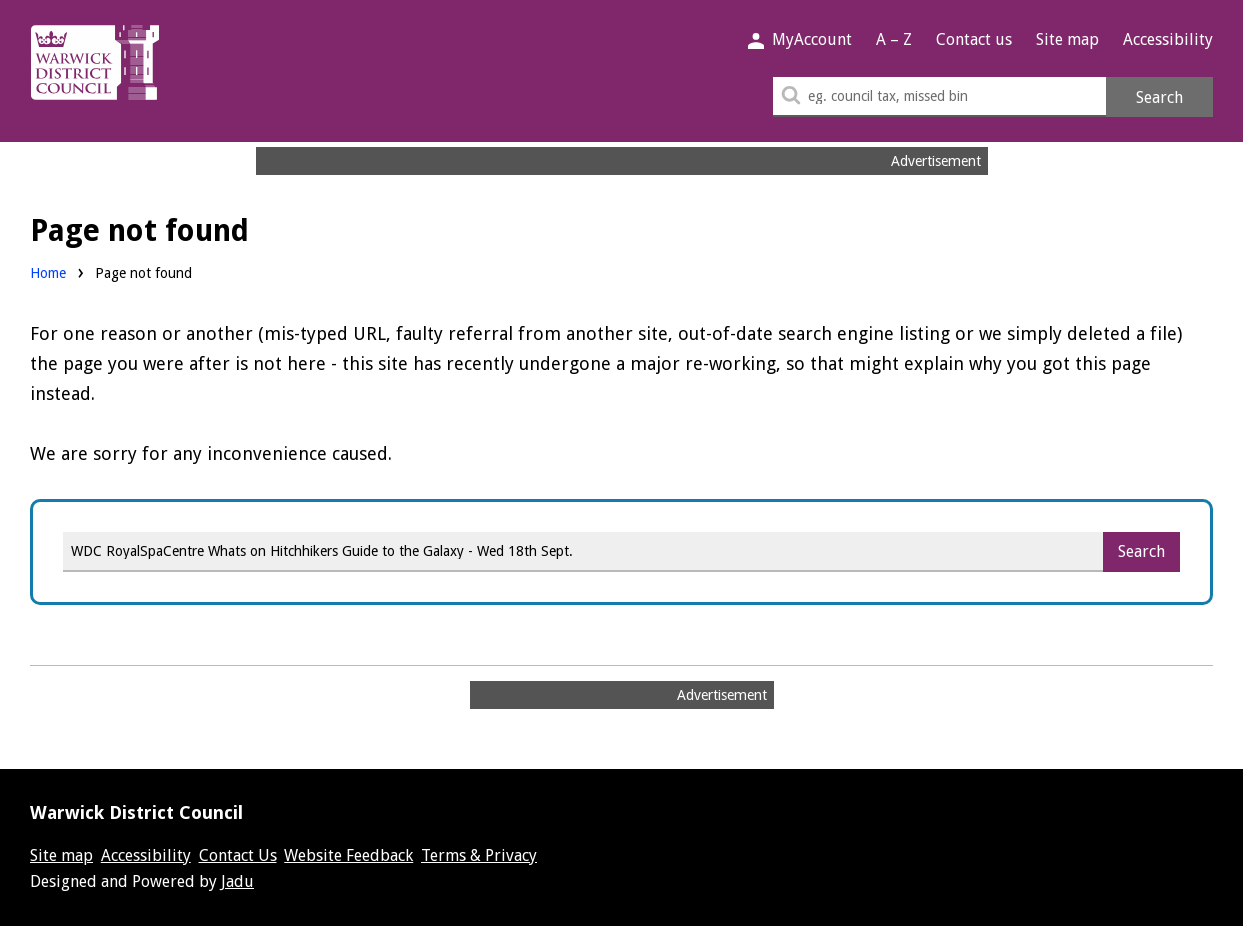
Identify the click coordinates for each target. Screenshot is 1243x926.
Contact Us (238, 855)
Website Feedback (348, 855)
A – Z (894, 39)
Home (48, 273)
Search (1159, 97)
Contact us (974, 39)
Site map (1067, 39)
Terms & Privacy (479, 855)
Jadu (237, 881)
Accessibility (1168, 39)
